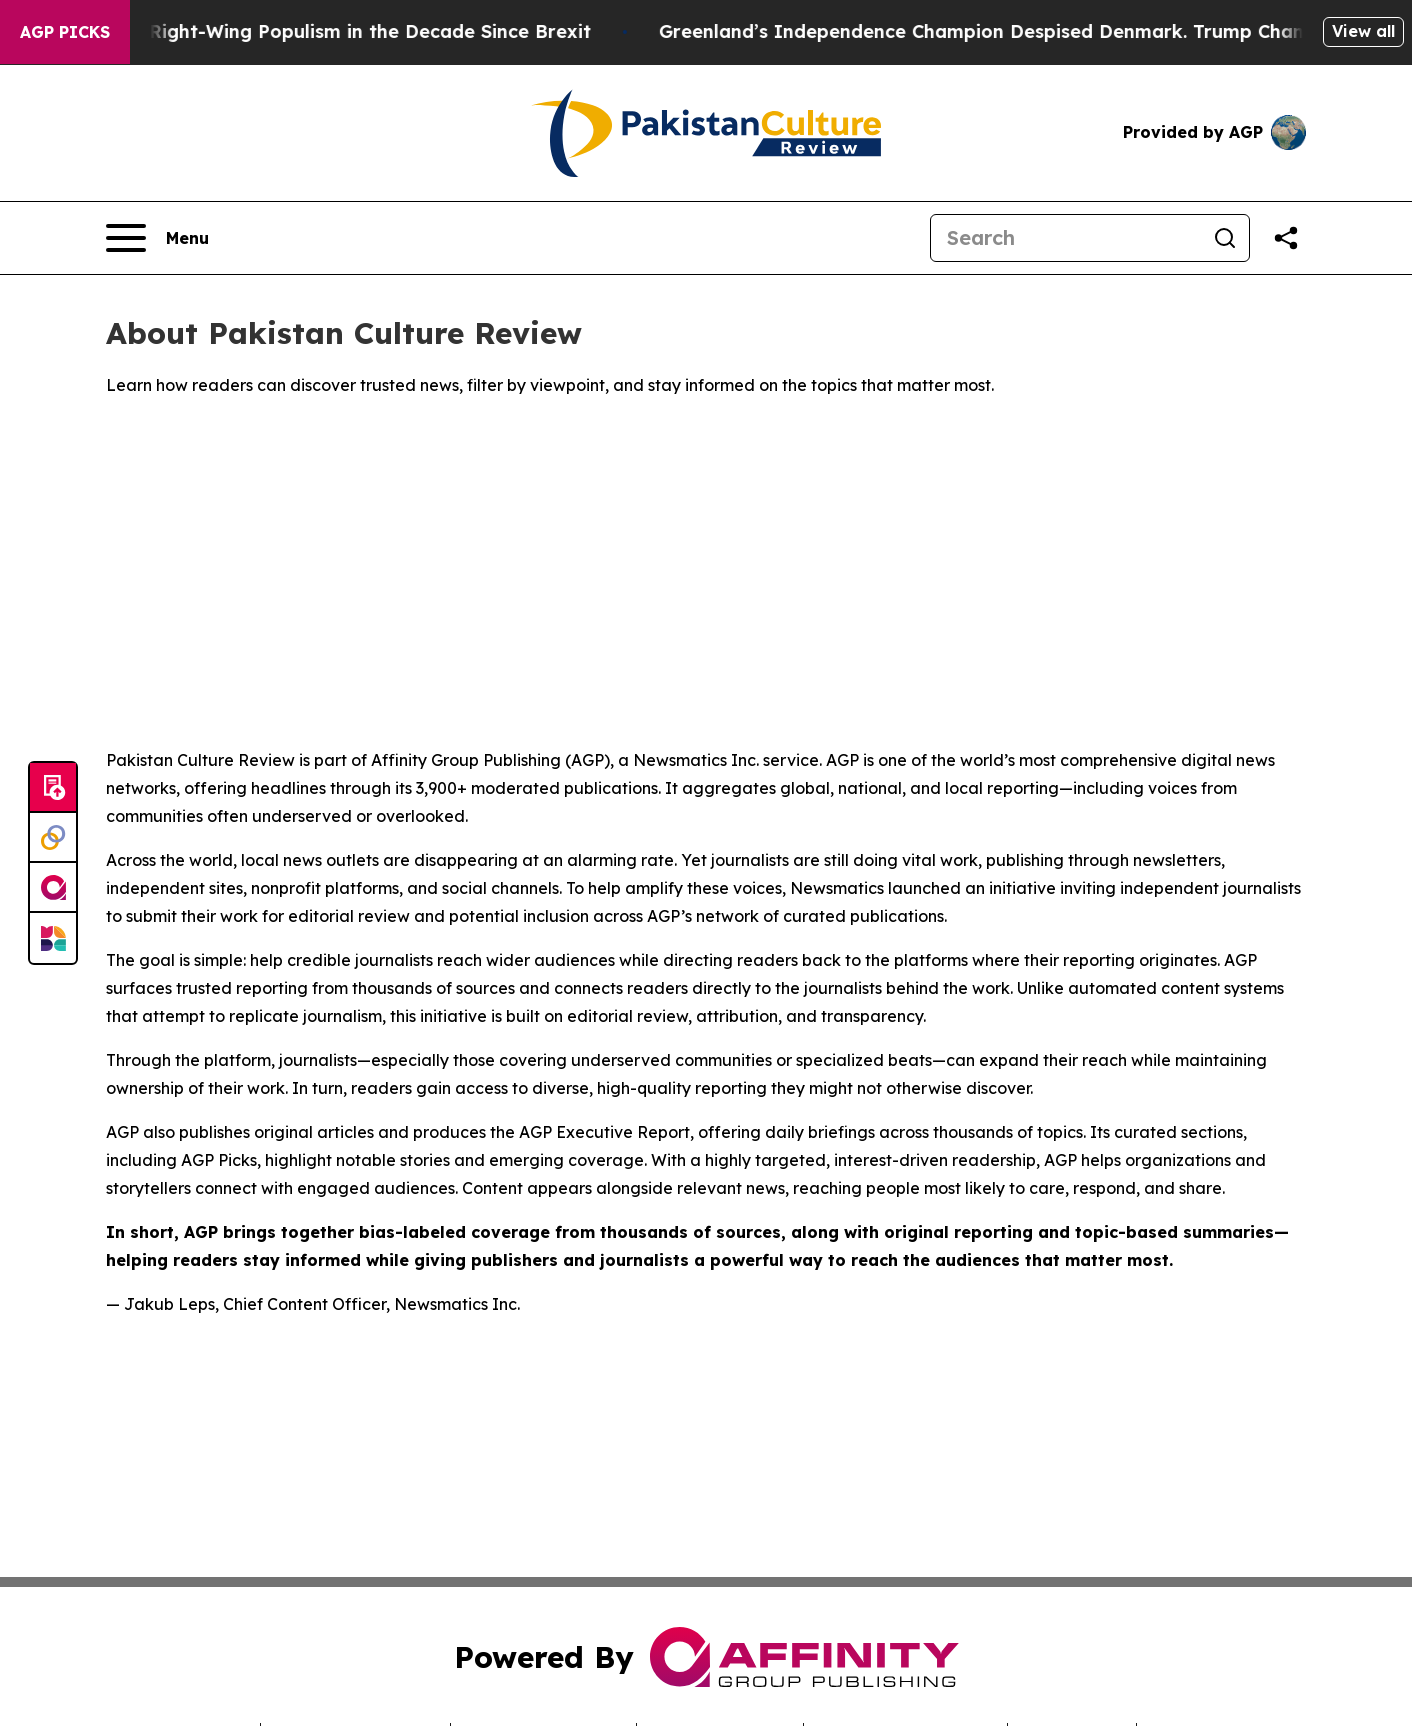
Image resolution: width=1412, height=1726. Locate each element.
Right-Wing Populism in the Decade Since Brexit (385, 31)
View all (1363, 31)
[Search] (1066, 238)
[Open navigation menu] (157, 238)
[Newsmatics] (53, 938)
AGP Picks (65, 32)
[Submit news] (53, 788)
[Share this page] (1286, 238)
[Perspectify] (53, 838)
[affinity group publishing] (53, 888)
